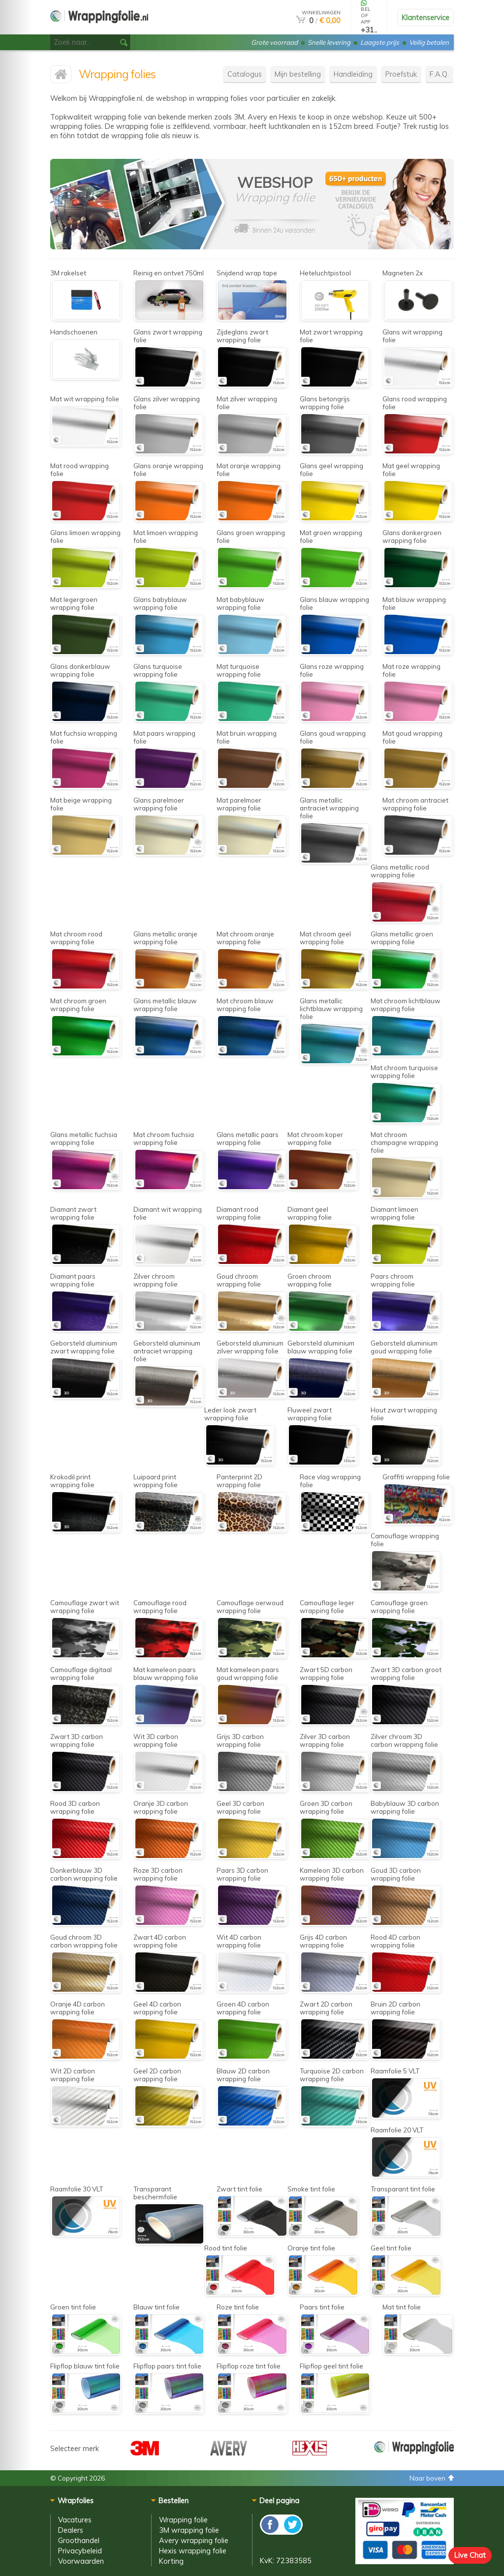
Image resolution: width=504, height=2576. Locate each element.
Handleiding (353, 74)
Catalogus (244, 74)
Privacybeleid (80, 2550)
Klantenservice (425, 17)
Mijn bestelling (298, 74)
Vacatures (75, 2519)
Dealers (70, 2530)
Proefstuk (401, 74)
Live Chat (470, 2555)
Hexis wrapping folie (192, 2550)
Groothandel (78, 2540)
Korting (171, 2561)
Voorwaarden (81, 2561)
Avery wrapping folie (193, 2540)
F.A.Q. (439, 74)
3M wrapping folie (189, 2530)
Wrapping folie (183, 2519)
